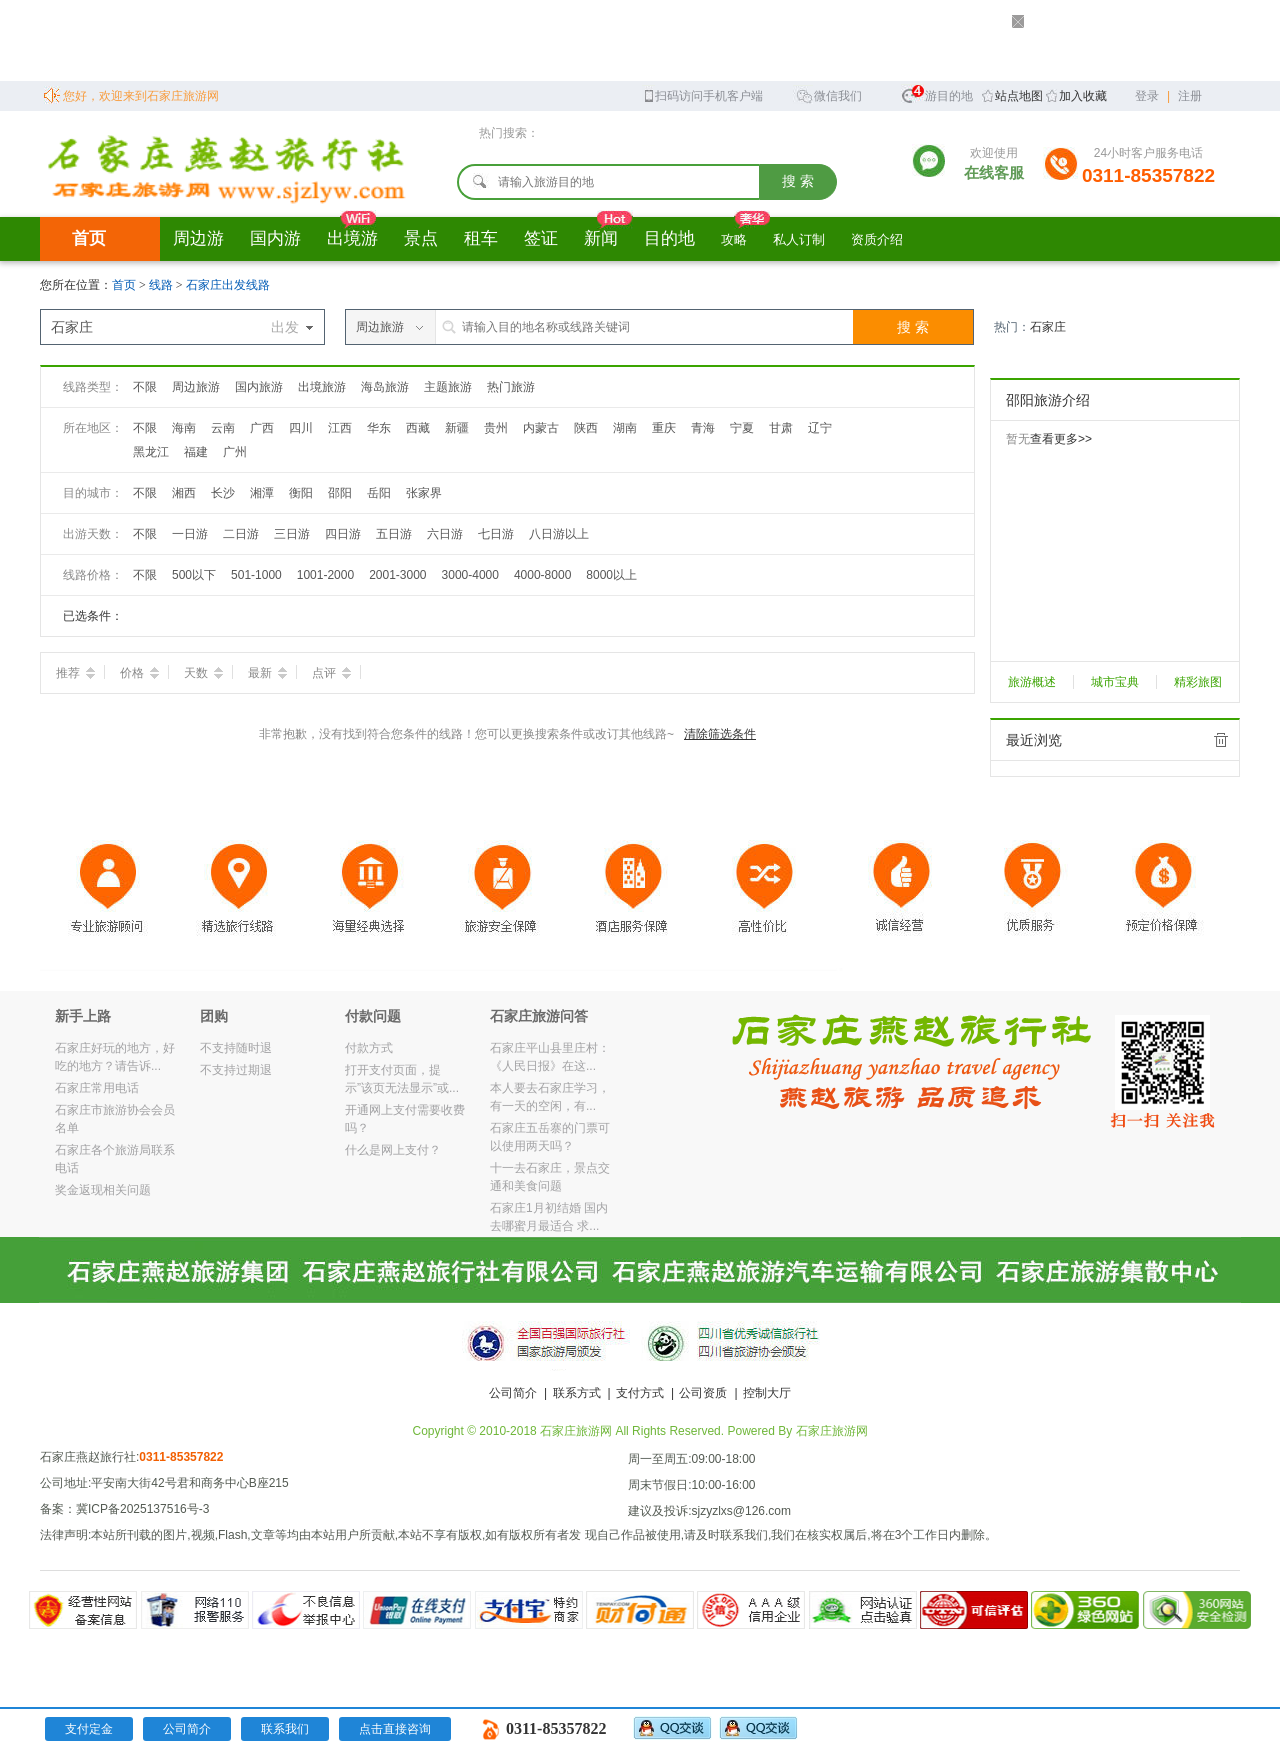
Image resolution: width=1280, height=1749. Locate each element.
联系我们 (285, 1729)
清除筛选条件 (720, 734)
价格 (139, 673)
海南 (184, 428)
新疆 (457, 428)
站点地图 (1019, 96)
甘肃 (781, 428)
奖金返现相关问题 (103, 1190)
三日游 (292, 534)
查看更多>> (1061, 439)
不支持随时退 (236, 1048)
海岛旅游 (385, 387)
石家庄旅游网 (832, 1431)
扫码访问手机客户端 (702, 94)
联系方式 (577, 1393)
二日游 (241, 534)
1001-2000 (325, 575)
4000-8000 (542, 575)
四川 (301, 428)
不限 (145, 387)
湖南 (625, 428)
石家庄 (1048, 327)
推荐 (75, 673)
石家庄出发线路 (228, 285)
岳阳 (379, 493)
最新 (267, 673)
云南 (223, 428)
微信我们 (829, 94)
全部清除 (1221, 740)
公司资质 (703, 1393)
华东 (379, 428)
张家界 (424, 493)
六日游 (445, 534)
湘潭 (262, 493)
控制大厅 (767, 1393)
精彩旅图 (1198, 682)
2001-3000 (397, 575)
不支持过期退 (236, 1070)
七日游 (496, 534)
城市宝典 (1115, 682)
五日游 (394, 534)
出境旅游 (322, 387)
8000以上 (611, 575)
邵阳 (340, 493)
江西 (340, 428)
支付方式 (640, 1393)
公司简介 (513, 1393)
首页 (89, 238)
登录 (1147, 96)
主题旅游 (448, 387)
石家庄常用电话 (97, 1088)
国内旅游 (259, 387)
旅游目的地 (937, 93)
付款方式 (369, 1048)
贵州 (496, 428)
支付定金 (89, 1729)
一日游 (190, 534)
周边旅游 (196, 387)
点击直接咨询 (395, 1729)
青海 (703, 428)
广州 (235, 452)
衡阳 (301, 493)
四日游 (343, 534)
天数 (203, 673)
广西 (262, 428)
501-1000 (256, 575)
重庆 (664, 428)
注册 (1190, 96)
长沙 (223, 493)
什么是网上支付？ (393, 1150)
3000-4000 (470, 575)
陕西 (586, 428)
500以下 (194, 575)
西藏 (418, 428)
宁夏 (742, 428)
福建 (196, 452)
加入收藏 (1083, 96)
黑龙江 (151, 452)
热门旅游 (511, 387)
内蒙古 (541, 428)
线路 (162, 285)
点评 (331, 673)
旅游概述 (1032, 682)
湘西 (184, 493)
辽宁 (820, 428)
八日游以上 (559, 534)
